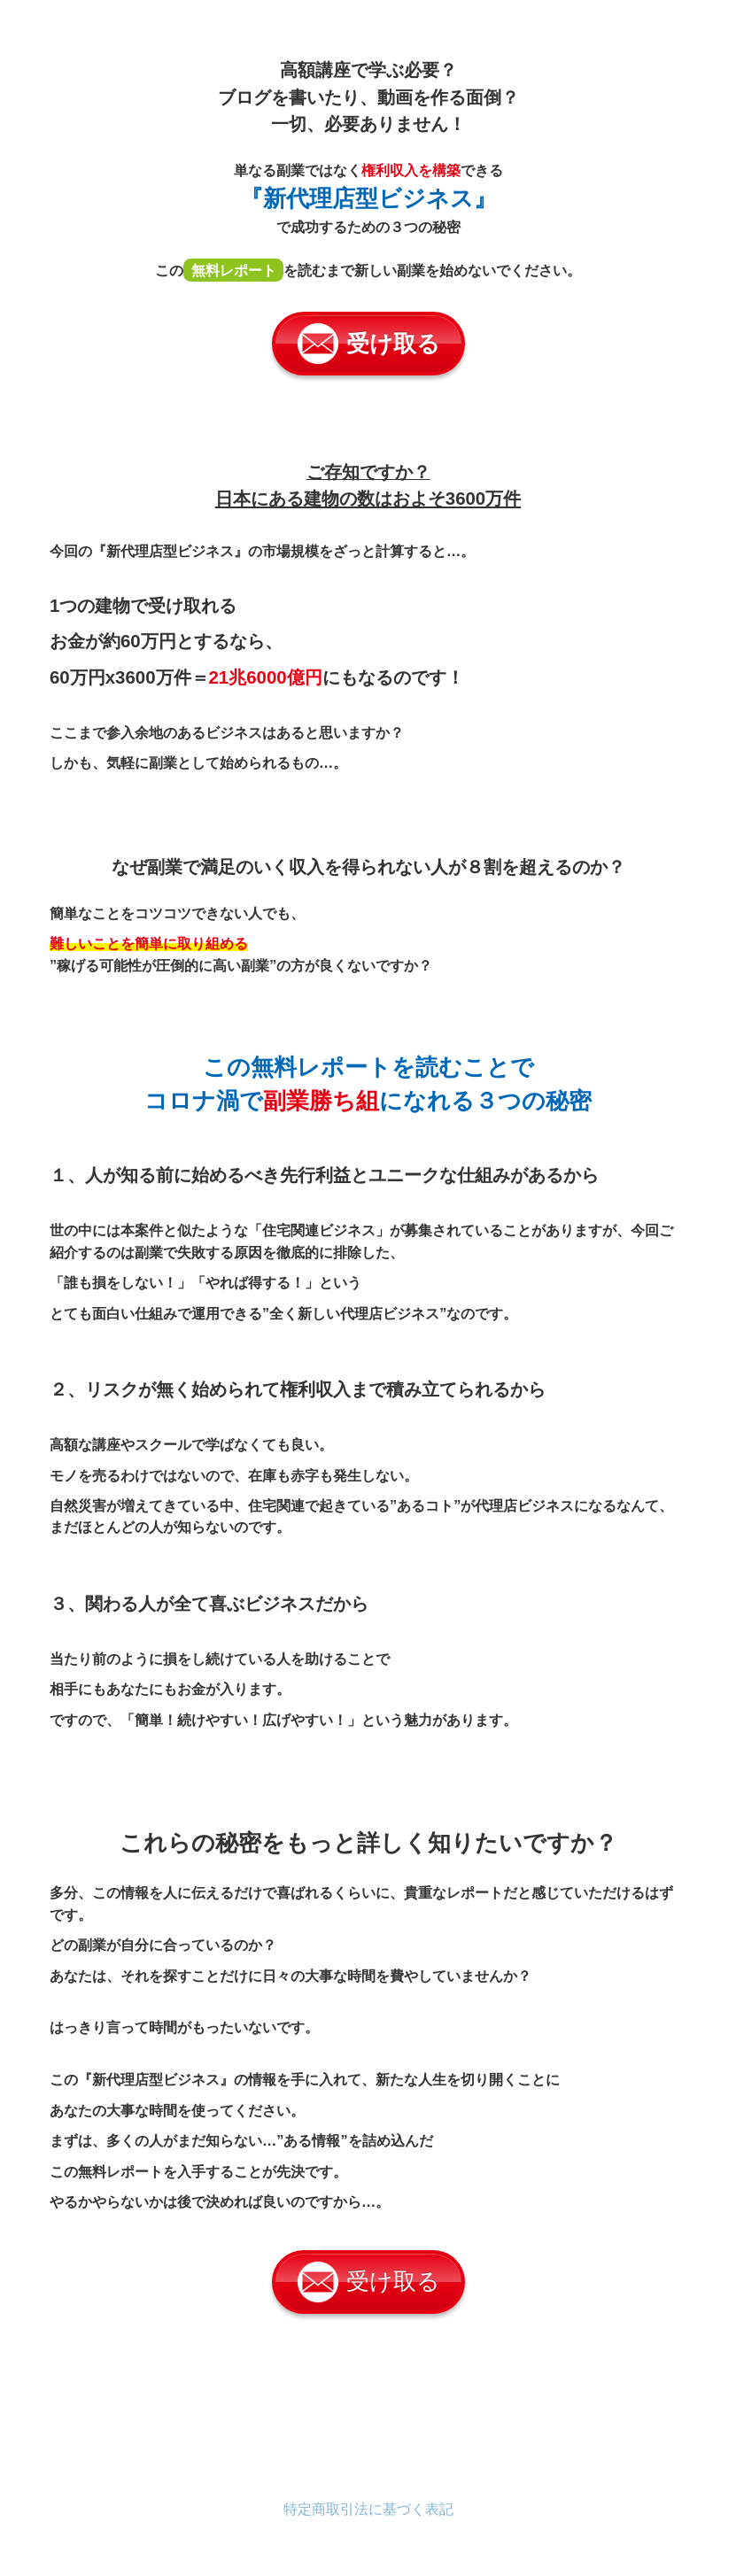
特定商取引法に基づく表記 (368, 2509)
